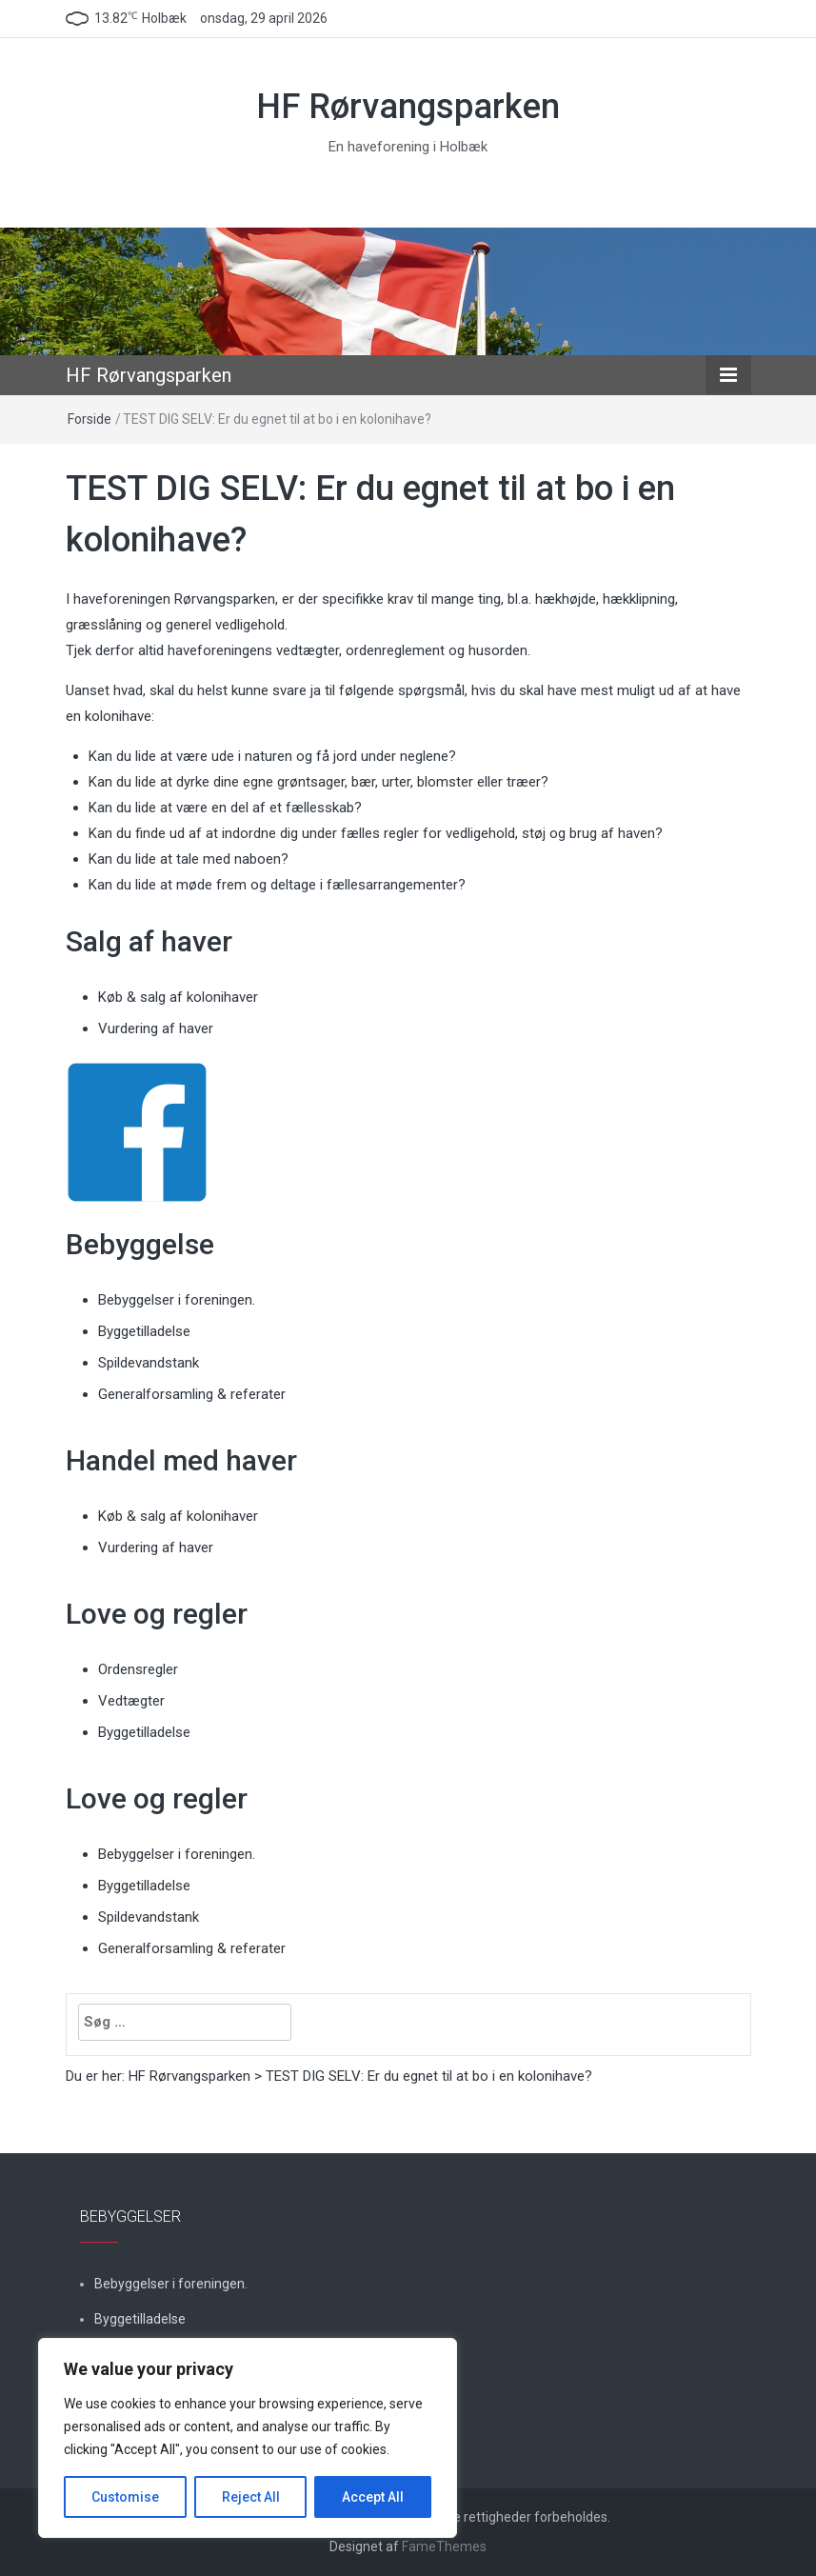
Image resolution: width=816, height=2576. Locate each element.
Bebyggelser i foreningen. (176, 1299)
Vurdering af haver (155, 1028)
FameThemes (444, 2546)
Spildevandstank (148, 1362)
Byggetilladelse (144, 1331)
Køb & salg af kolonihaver (178, 997)
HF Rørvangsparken (408, 107)
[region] (247, 2438)
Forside (89, 419)
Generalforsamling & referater (192, 1394)
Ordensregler (138, 1669)
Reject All (251, 2497)
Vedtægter (131, 1700)
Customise (125, 2497)
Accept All (373, 2497)
